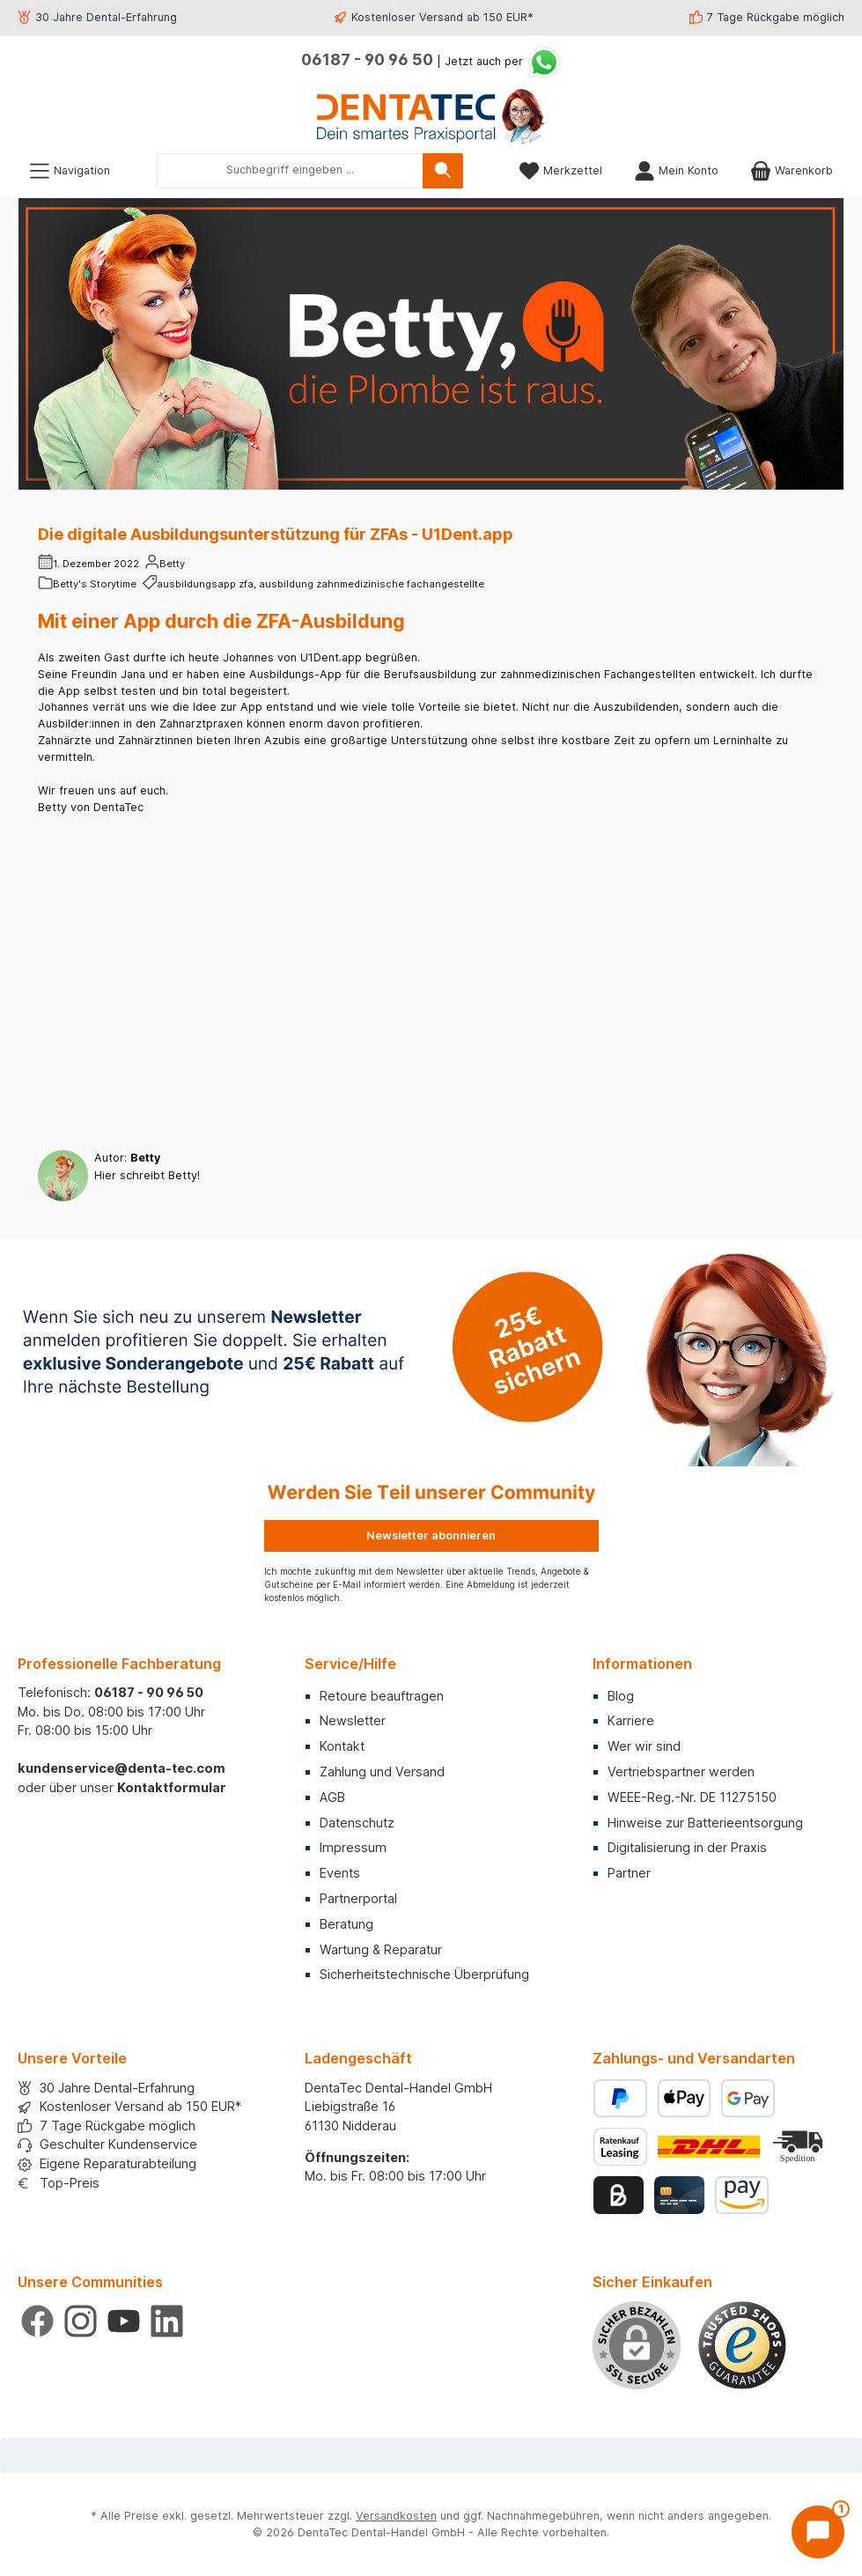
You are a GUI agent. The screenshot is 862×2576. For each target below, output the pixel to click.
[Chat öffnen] (818, 2532)
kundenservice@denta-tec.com (121, 1767)
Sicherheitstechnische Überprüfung (424, 1974)
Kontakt (342, 1745)
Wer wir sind (644, 1745)
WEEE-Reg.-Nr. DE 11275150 (692, 1797)
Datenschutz (357, 1822)
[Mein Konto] (676, 170)
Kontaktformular (171, 1787)
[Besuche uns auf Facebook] (37, 2321)
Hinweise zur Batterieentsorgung (705, 1822)
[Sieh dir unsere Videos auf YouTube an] (124, 2321)
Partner (629, 1872)
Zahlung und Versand (382, 1771)
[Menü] (70, 170)
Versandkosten (396, 2515)
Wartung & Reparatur (381, 1949)
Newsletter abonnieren (431, 1535)
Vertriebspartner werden (681, 1771)
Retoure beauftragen (382, 1695)
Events (340, 1872)
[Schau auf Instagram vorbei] (80, 2321)
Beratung (346, 1923)
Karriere (631, 1720)
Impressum (353, 1847)
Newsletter (353, 1720)
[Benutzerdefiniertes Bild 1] (742, 2345)
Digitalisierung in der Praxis (687, 1847)
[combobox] (290, 170)
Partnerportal (358, 1898)
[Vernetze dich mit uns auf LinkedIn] (167, 2321)
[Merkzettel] (560, 170)
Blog (621, 1695)
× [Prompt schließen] (771, 2375)
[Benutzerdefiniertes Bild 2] (799, 2146)
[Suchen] (443, 170)
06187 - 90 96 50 (367, 59)
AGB (332, 1797)
